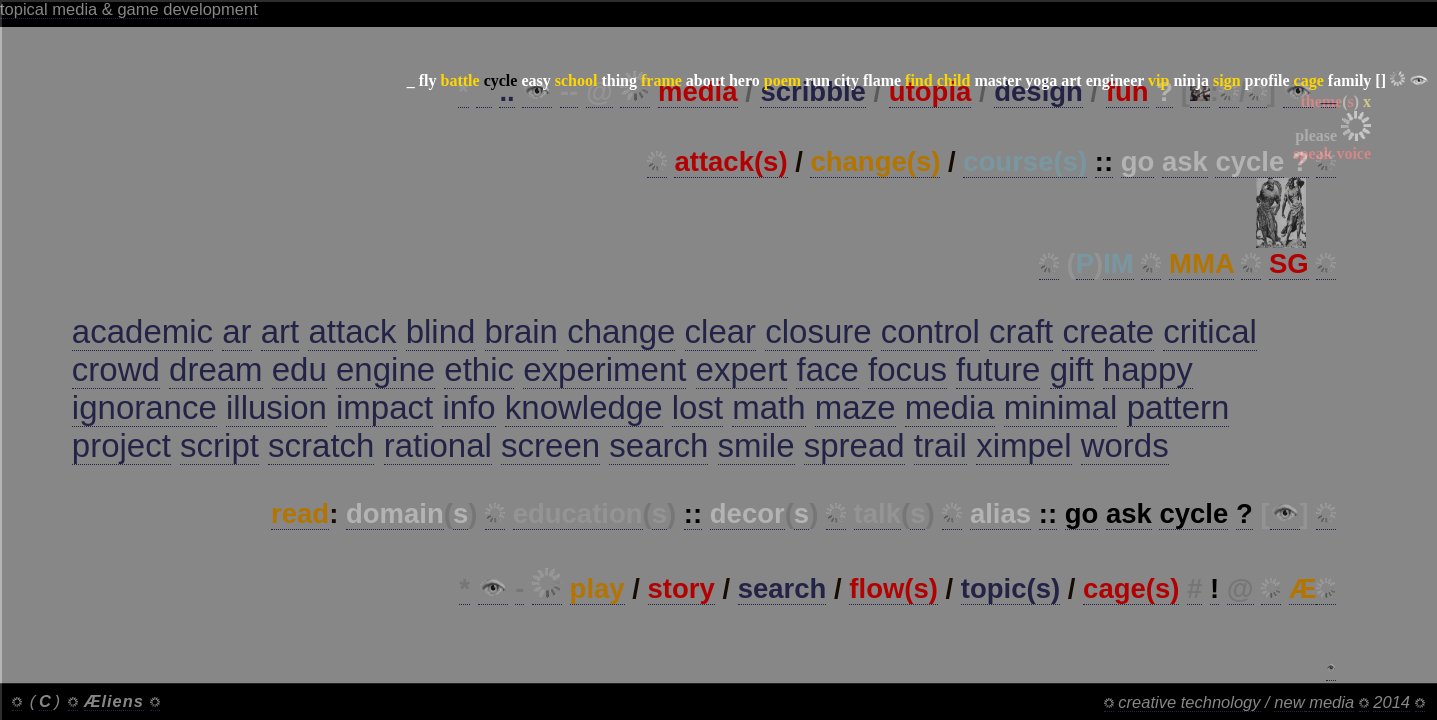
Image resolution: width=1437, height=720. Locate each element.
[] (1380, 80)
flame (882, 80)
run (817, 80)
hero (744, 80)
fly (428, 80)
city (846, 80)
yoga (1041, 80)
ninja (1191, 80)
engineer (1115, 80)
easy (535, 80)
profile (1267, 80)
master (997, 80)
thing (619, 80)
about (705, 80)
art (1071, 80)
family (1350, 80)
